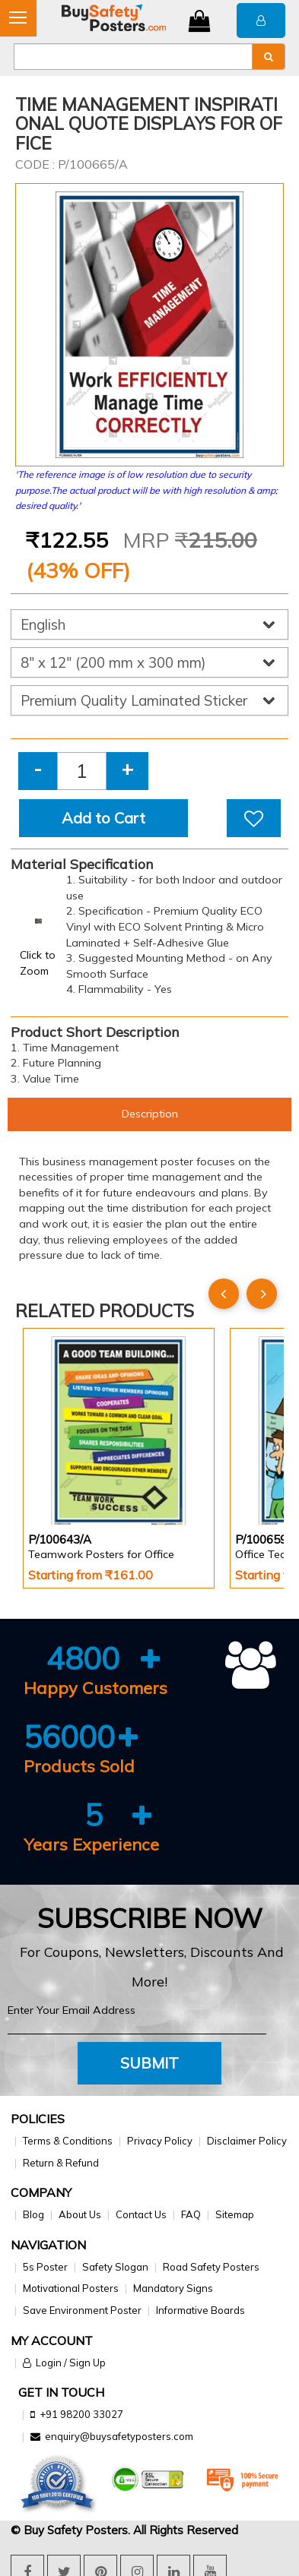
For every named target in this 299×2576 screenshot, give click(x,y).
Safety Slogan (115, 2267)
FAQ (191, 2214)
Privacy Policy (159, 2141)
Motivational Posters (71, 2288)
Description (150, 1113)
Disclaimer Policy (247, 2141)
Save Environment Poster (82, 2310)
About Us (80, 2214)
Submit (149, 2062)
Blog (33, 2214)
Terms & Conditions (68, 2141)
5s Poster (45, 2267)
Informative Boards (200, 2310)
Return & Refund (61, 2163)
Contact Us (141, 2214)
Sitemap (234, 2214)
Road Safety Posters (211, 2267)
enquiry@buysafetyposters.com (119, 2436)
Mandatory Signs (173, 2288)
